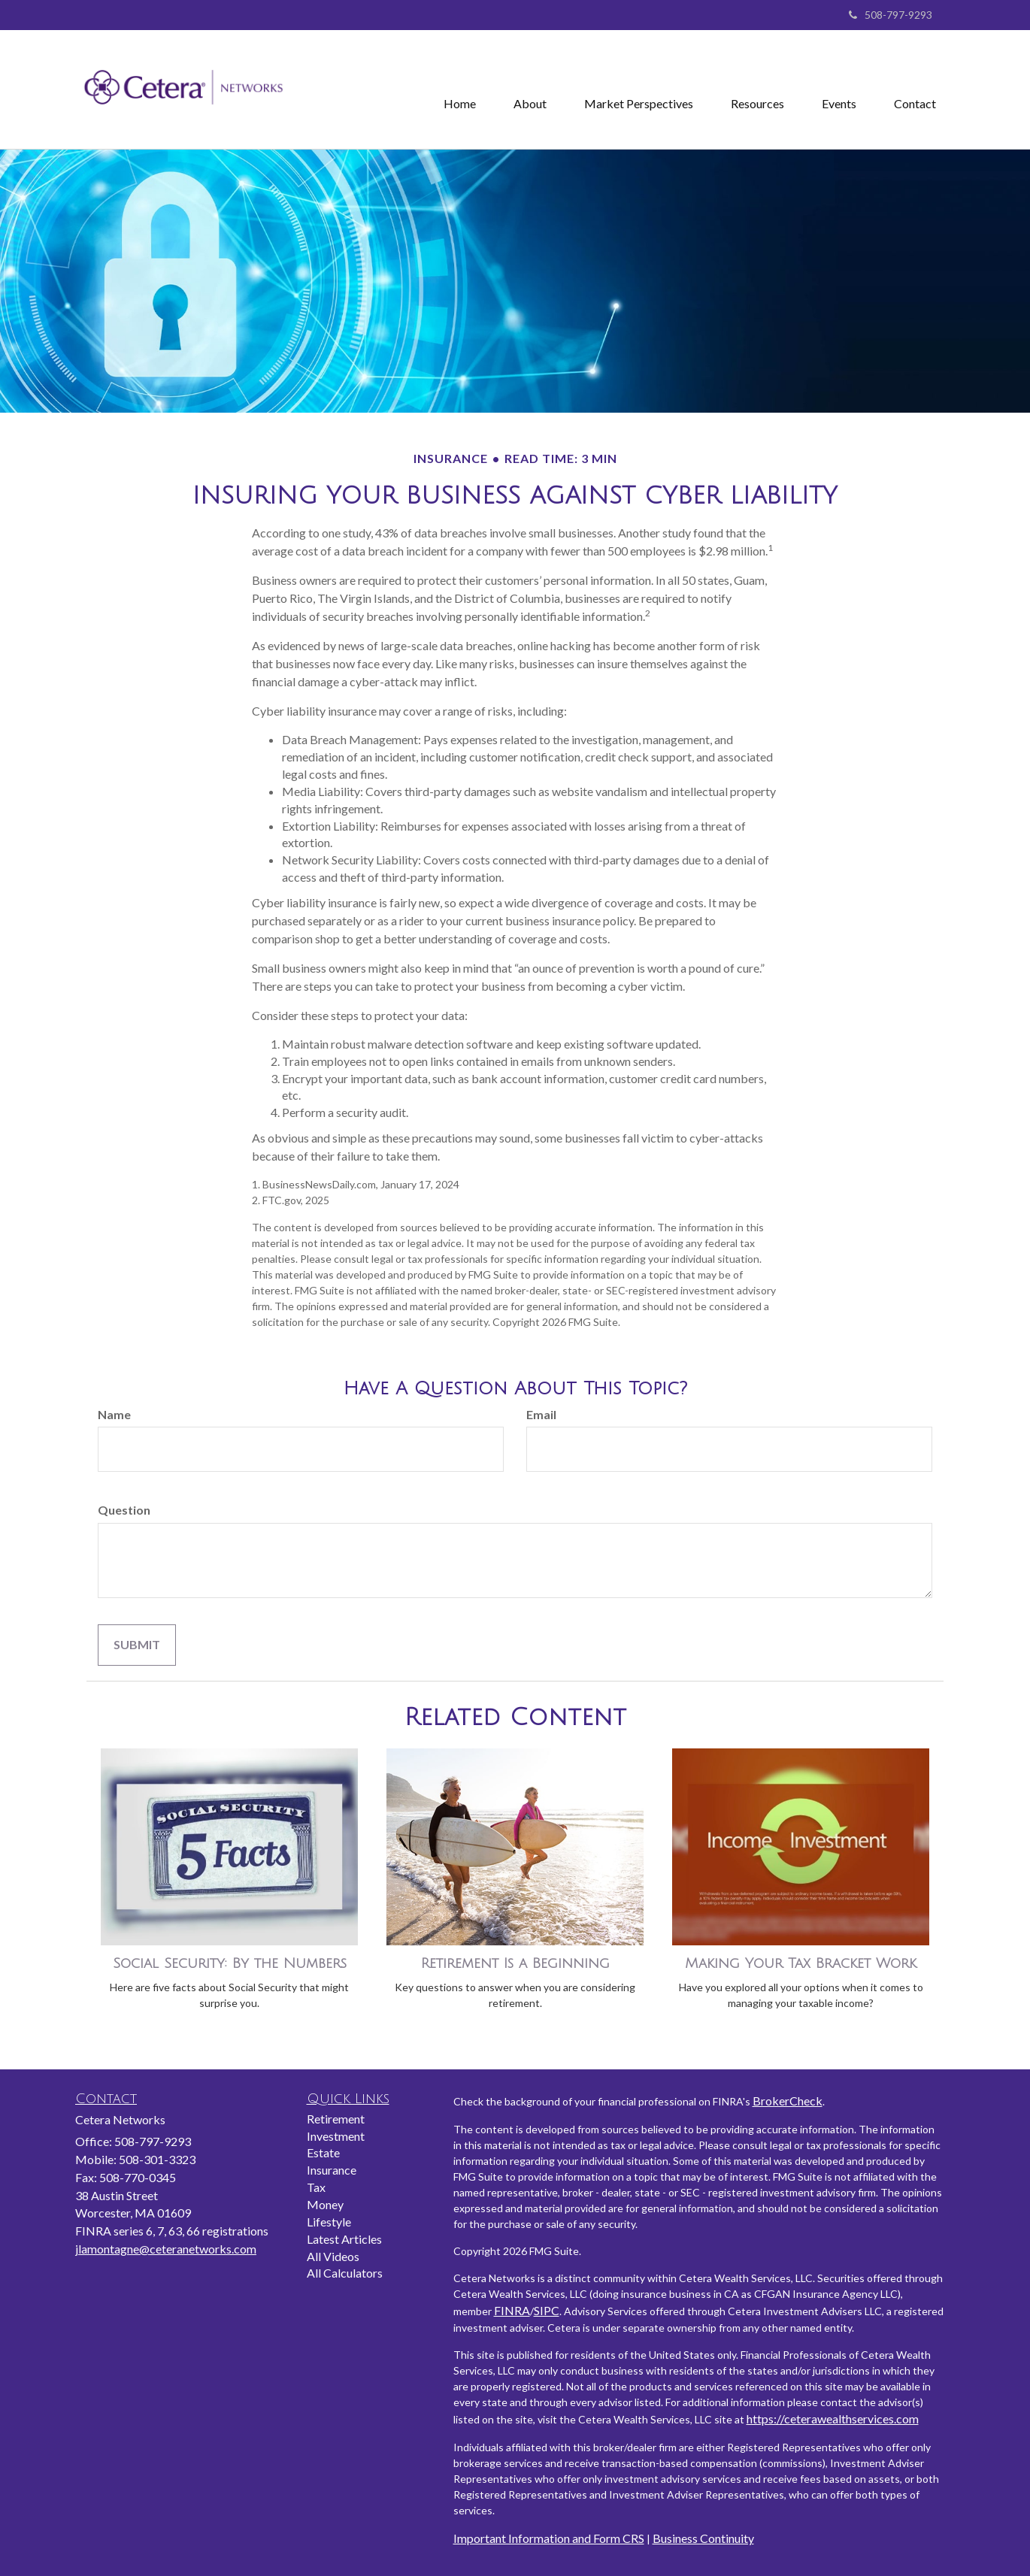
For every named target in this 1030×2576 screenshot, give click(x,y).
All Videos (333, 2256)
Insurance (331, 2170)
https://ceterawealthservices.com (833, 2418)
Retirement (336, 2118)
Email (541, 1414)
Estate (323, 2152)
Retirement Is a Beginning (515, 1963)
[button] (530, 89)
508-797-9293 (890, 14)
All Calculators (345, 2273)
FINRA (512, 2310)
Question (124, 1510)
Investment (336, 2136)
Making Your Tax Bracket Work (800, 1963)
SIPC (546, 2310)
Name (114, 1414)
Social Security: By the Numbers (230, 1963)
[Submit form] (137, 1645)
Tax (316, 2187)
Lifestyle (329, 2221)
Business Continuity (703, 2538)
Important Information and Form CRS (548, 2538)
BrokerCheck (787, 2100)
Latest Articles (344, 2239)
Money (325, 2204)
